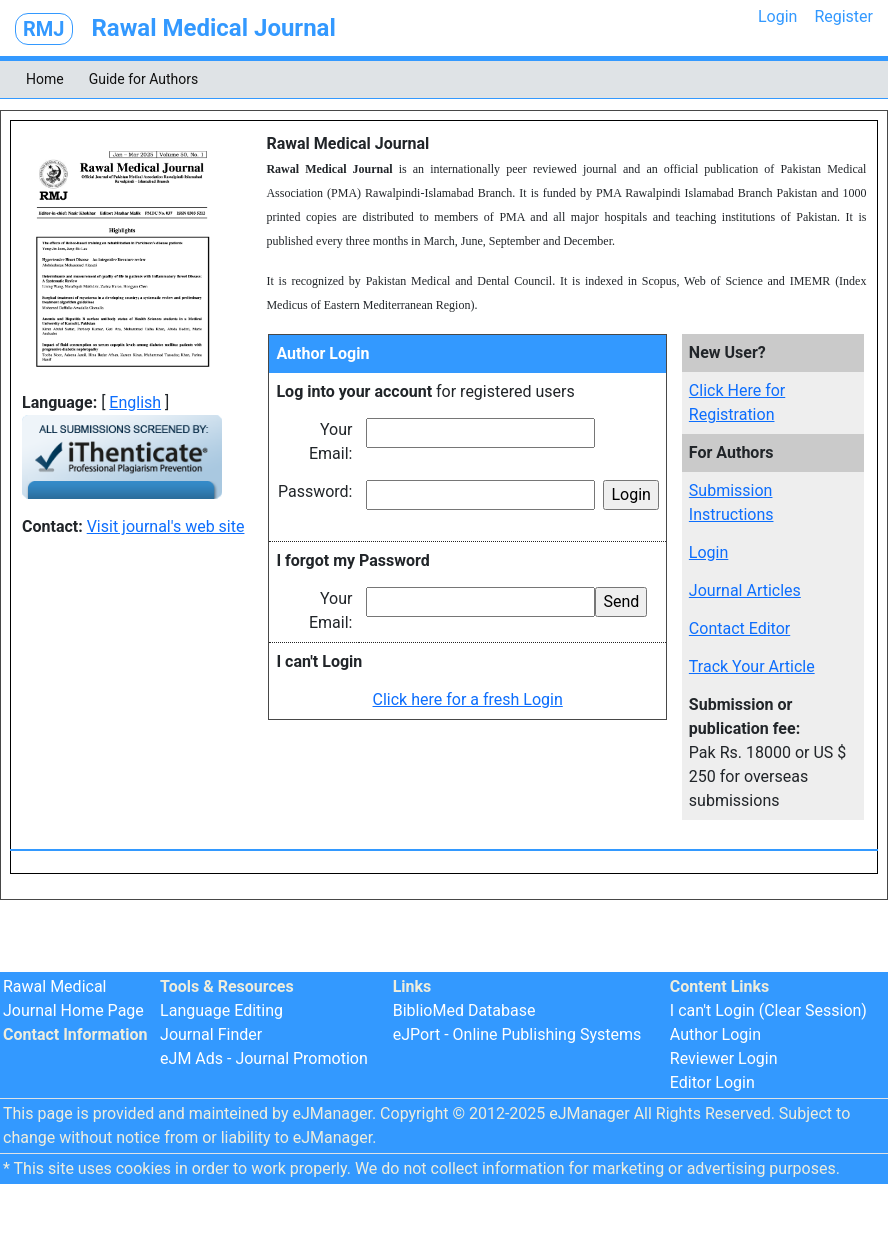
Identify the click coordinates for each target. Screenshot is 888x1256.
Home (45, 79)
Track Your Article (752, 666)
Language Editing (221, 1010)
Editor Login (712, 1082)
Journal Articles (745, 590)
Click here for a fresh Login (468, 699)
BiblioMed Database (464, 1010)
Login (777, 16)
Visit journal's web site (166, 526)
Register (843, 16)
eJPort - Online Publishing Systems (517, 1034)
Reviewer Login (724, 1058)
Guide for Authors (144, 79)
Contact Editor (739, 628)
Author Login (715, 1034)
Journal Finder (211, 1034)
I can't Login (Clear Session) (768, 1010)
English (135, 402)
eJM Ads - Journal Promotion (264, 1058)
